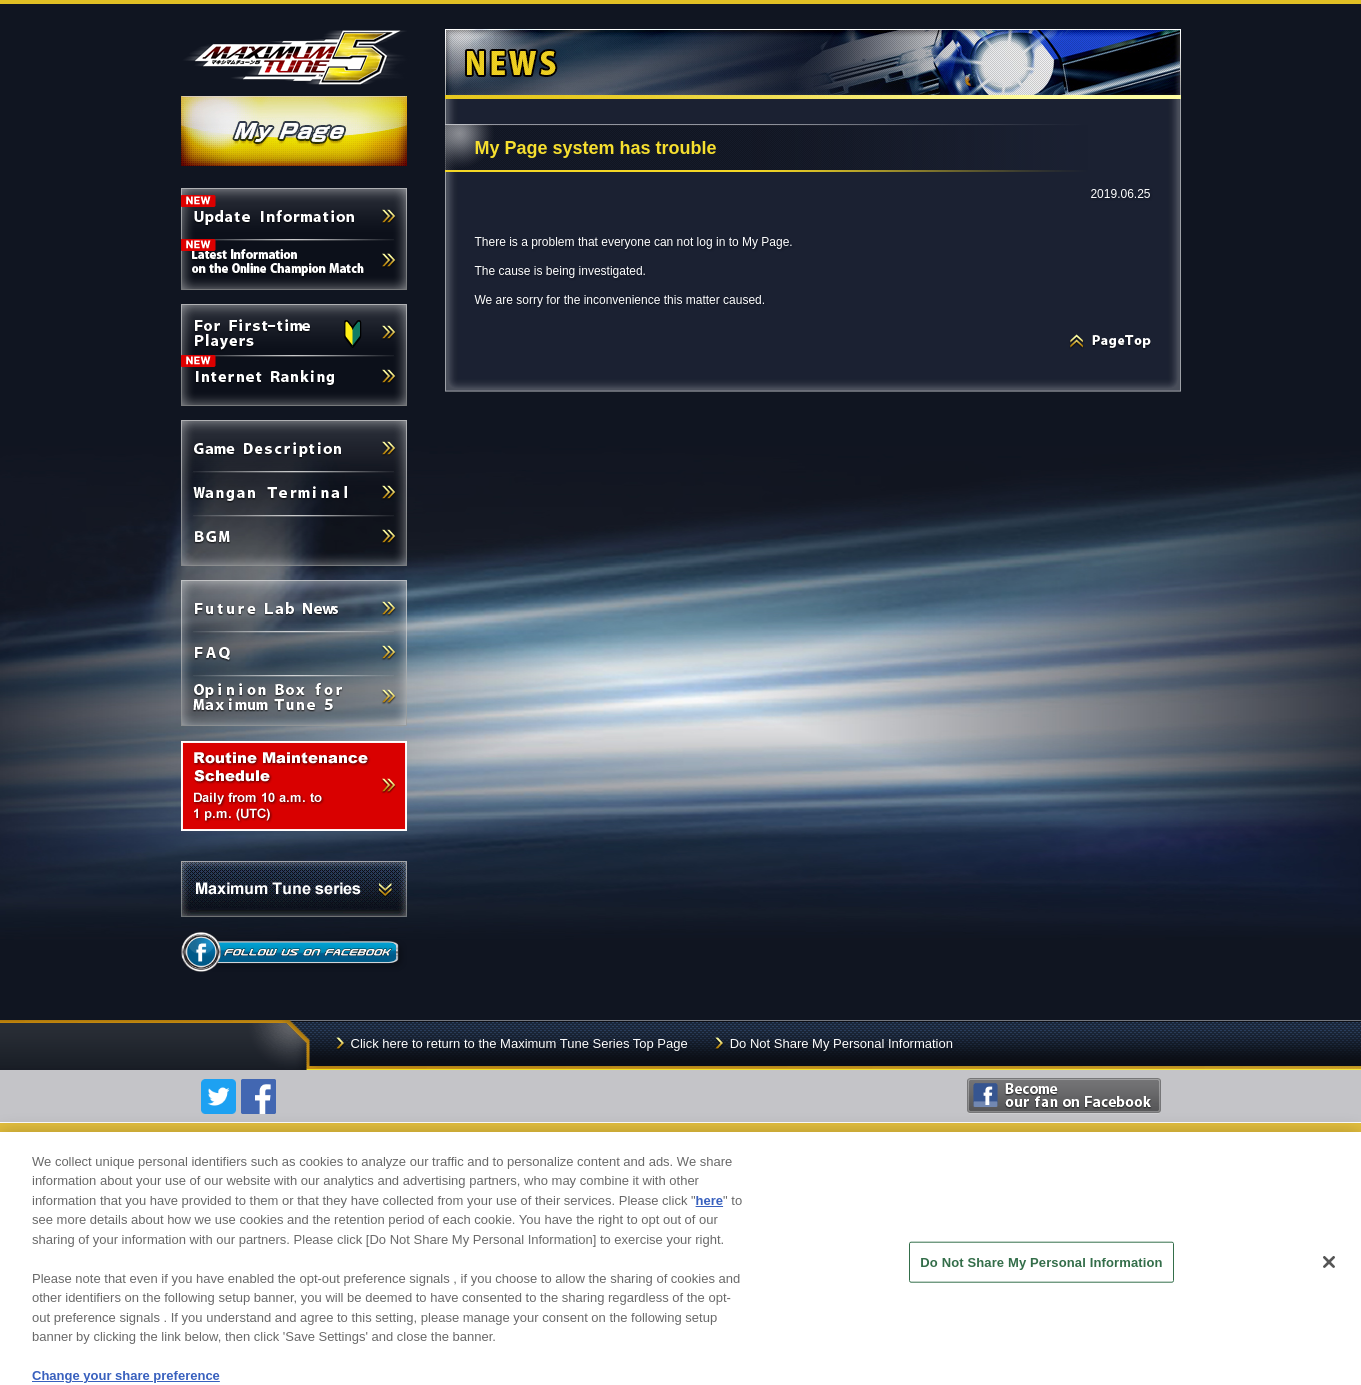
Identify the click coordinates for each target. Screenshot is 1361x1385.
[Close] (1329, 1277)
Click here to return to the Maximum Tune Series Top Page (519, 1043)
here (709, 1215)
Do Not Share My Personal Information (841, 1043)
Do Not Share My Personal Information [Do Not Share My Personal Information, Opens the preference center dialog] (1041, 1277)
